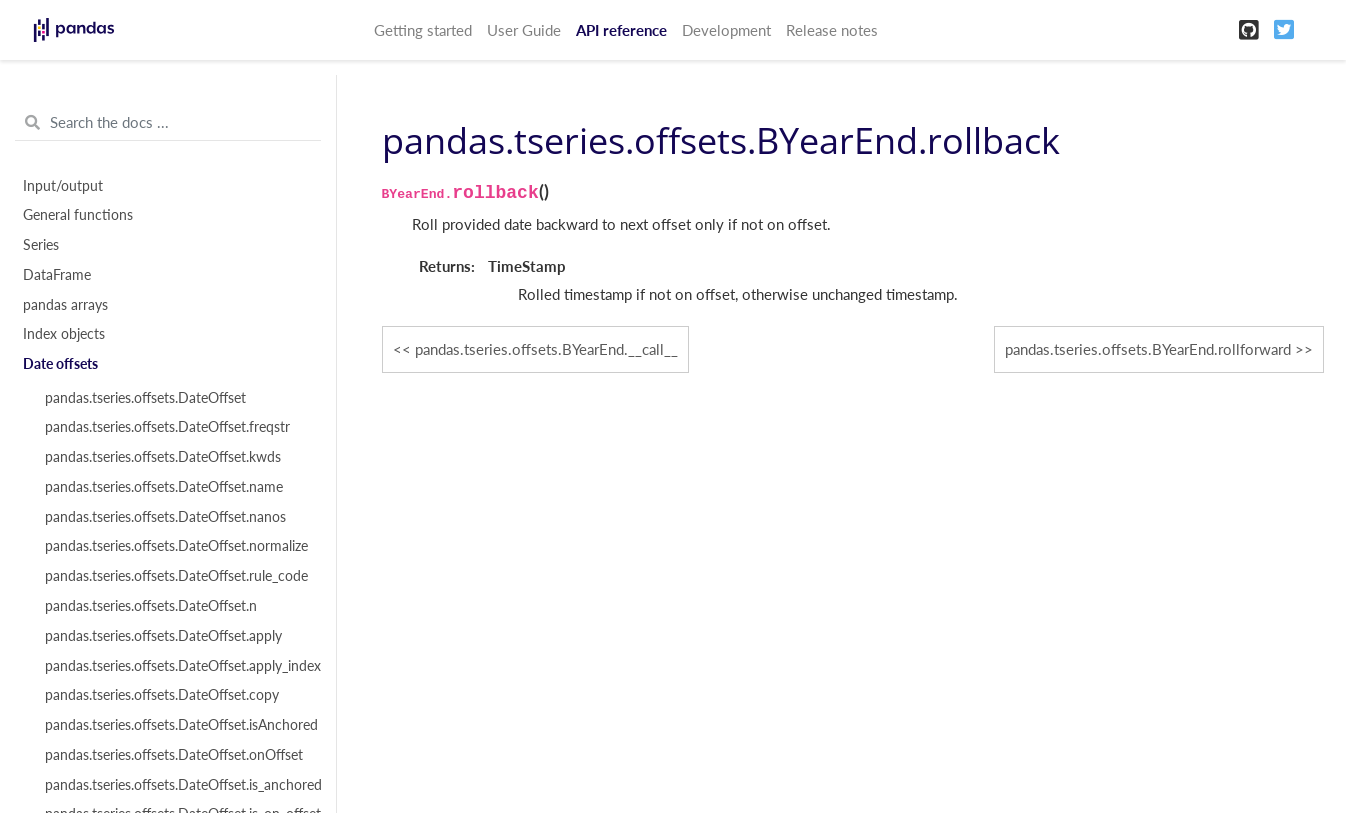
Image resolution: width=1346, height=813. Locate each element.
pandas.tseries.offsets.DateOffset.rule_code (176, 576)
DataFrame (57, 275)
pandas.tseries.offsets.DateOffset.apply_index (179, 666)
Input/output (63, 186)
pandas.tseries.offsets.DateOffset (145, 398)
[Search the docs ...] (168, 123)
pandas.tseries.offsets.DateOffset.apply (163, 636)
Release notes (832, 30)
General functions (78, 215)
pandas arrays (65, 305)
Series (41, 245)
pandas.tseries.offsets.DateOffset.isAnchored (179, 725)
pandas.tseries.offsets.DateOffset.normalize (176, 546)
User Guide (524, 30)
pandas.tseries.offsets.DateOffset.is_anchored (179, 785)
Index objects (64, 334)
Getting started (423, 30)
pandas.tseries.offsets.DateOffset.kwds (163, 457)
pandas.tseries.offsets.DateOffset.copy (162, 695)
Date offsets (60, 364)
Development (726, 30)
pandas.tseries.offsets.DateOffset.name (164, 487)
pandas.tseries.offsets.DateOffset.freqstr (167, 427)
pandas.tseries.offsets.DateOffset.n (151, 606)
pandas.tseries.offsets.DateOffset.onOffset (174, 755)
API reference (621, 30)
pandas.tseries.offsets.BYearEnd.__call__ (546, 349)
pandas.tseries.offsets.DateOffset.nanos (165, 517)
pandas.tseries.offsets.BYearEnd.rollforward (1148, 349)
